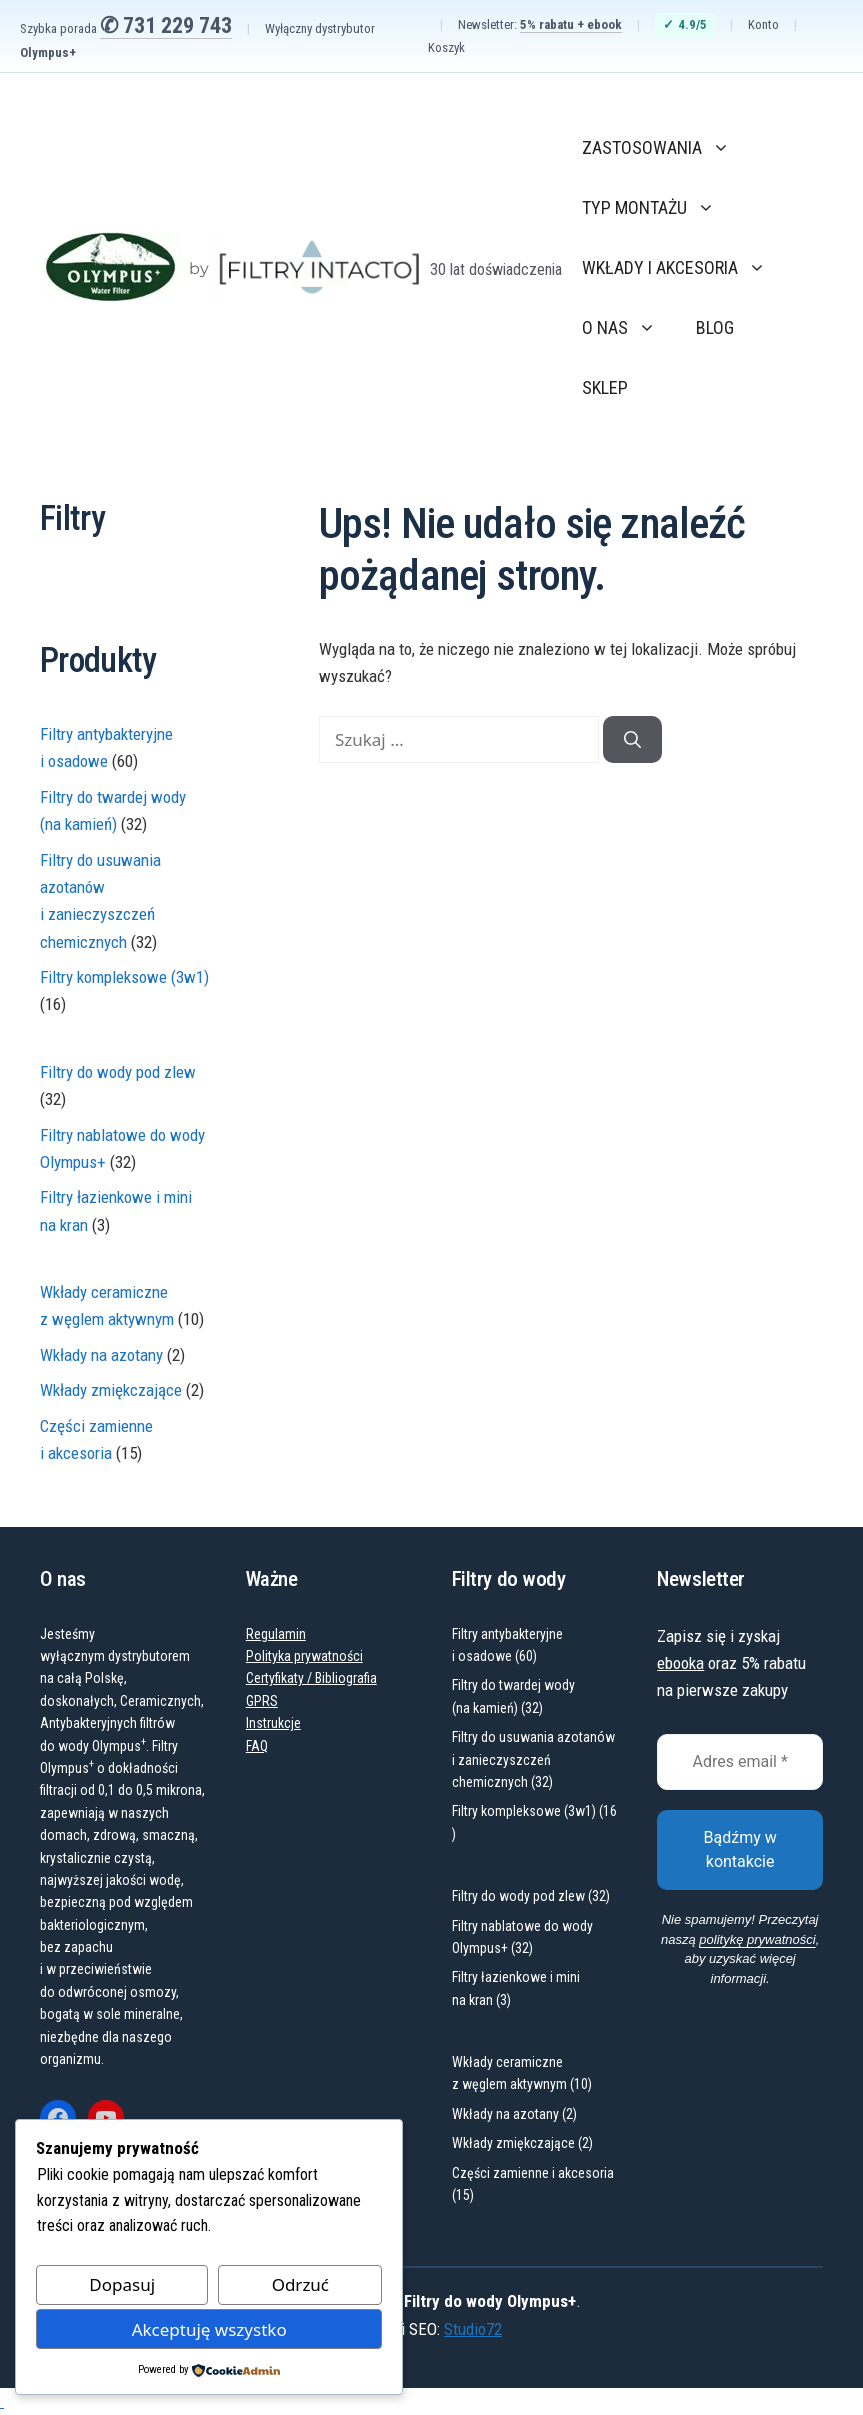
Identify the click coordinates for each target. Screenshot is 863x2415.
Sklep (605, 387)
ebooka (680, 1663)
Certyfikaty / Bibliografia (311, 1678)
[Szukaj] (632, 740)
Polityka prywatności (304, 1656)
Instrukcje (273, 1723)
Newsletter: (540, 25)
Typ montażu (658, 208)
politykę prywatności (757, 1939)
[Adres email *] (740, 1762)
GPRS (262, 1701)
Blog (715, 327)
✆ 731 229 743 (166, 25)
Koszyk (446, 47)
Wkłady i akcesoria (684, 268)
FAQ (257, 1746)
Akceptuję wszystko (209, 2329)
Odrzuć (300, 2284)
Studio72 (473, 2329)
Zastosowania (666, 148)
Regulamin (276, 1634)
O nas (629, 328)
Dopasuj (122, 2284)
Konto (763, 24)
